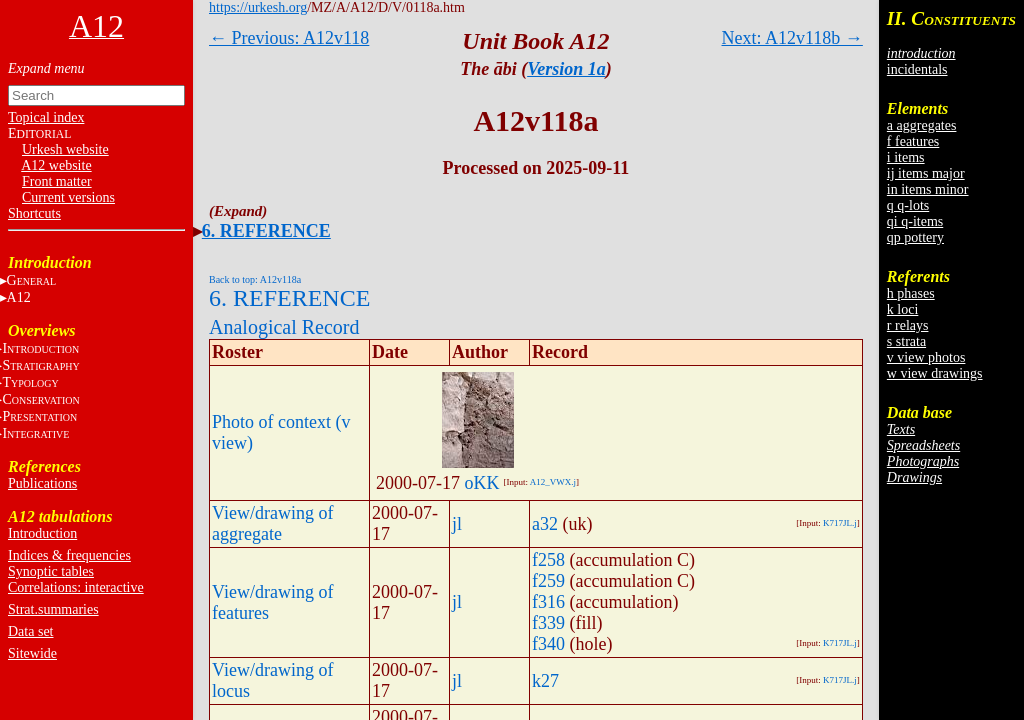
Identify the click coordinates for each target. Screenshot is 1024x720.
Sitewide (32, 653)
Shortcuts (34, 213)
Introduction (42, 533)
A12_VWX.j (553, 482)
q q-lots (908, 205)
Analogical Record (284, 327)
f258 (548, 560)
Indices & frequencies (69, 555)
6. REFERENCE (266, 231)
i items (906, 157)
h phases (911, 293)
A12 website (56, 165)
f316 (548, 602)
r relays (908, 325)
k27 (545, 681)
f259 (548, 581)
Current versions (68, 197)
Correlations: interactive (76, 587)
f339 (548, 623)
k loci (903, 309)
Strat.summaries (53, 609)
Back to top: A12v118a (255, 279)
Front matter (57, 181)
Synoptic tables (51, 571)
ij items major (926, 173)
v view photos (926, 357)
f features (913, 141)
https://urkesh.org (258, 7)
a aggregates (922, 125)
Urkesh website (65, 149)
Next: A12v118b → (792, 38)
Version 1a (566, 69)
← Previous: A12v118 (289, 38)
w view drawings (935, 373)
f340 (548, 644)
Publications (42, 483)
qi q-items (915, 221)
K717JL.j (840, 523)
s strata (906, 341)
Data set (30, 631)
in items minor (928, 189)
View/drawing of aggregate (272, 523)
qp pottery (915, 237)
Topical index (46, 117)
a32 (545, 524)
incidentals (917, 69)
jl (457, 524)
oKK (482, 483)
